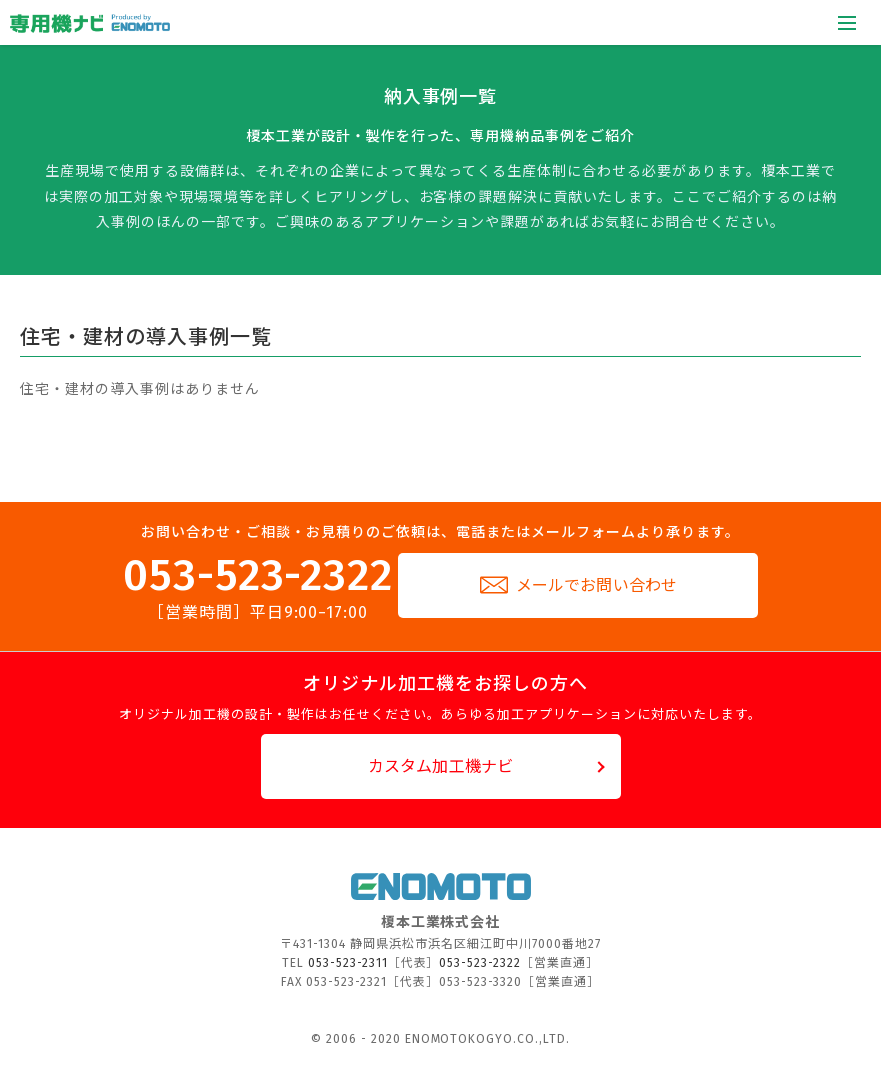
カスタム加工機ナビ (440, 766)
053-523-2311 (348, 963)
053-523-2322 (258, 587)
